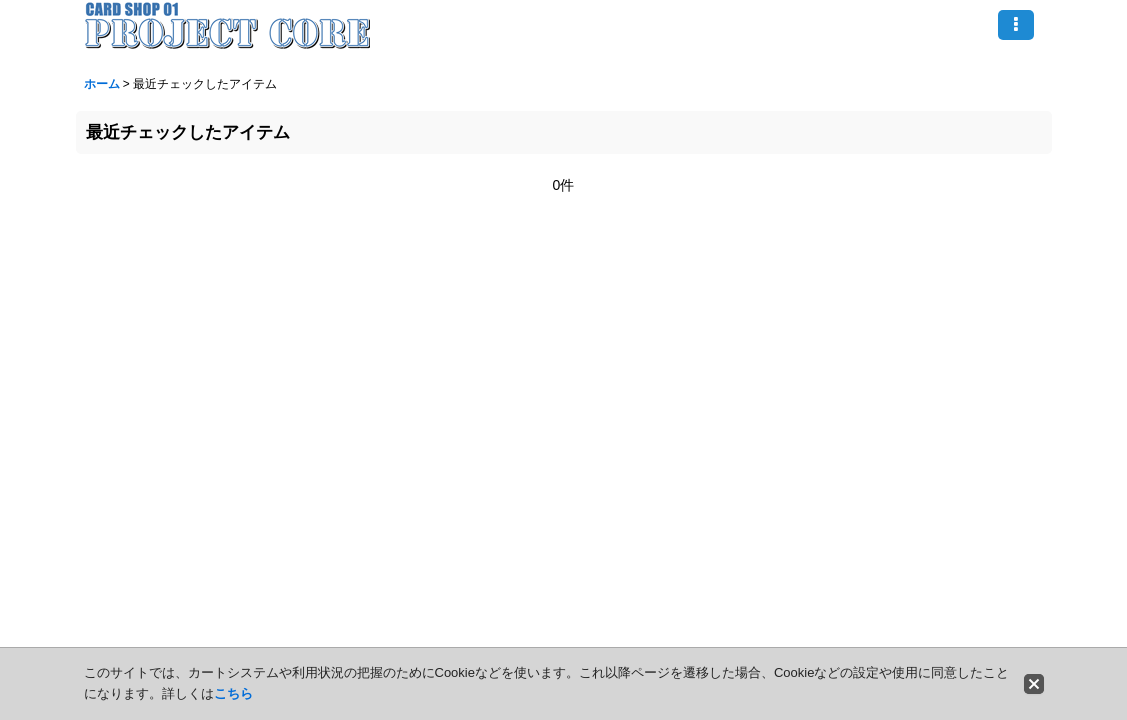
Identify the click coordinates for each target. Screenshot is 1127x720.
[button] (1016, 25)
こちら (233, 693)
